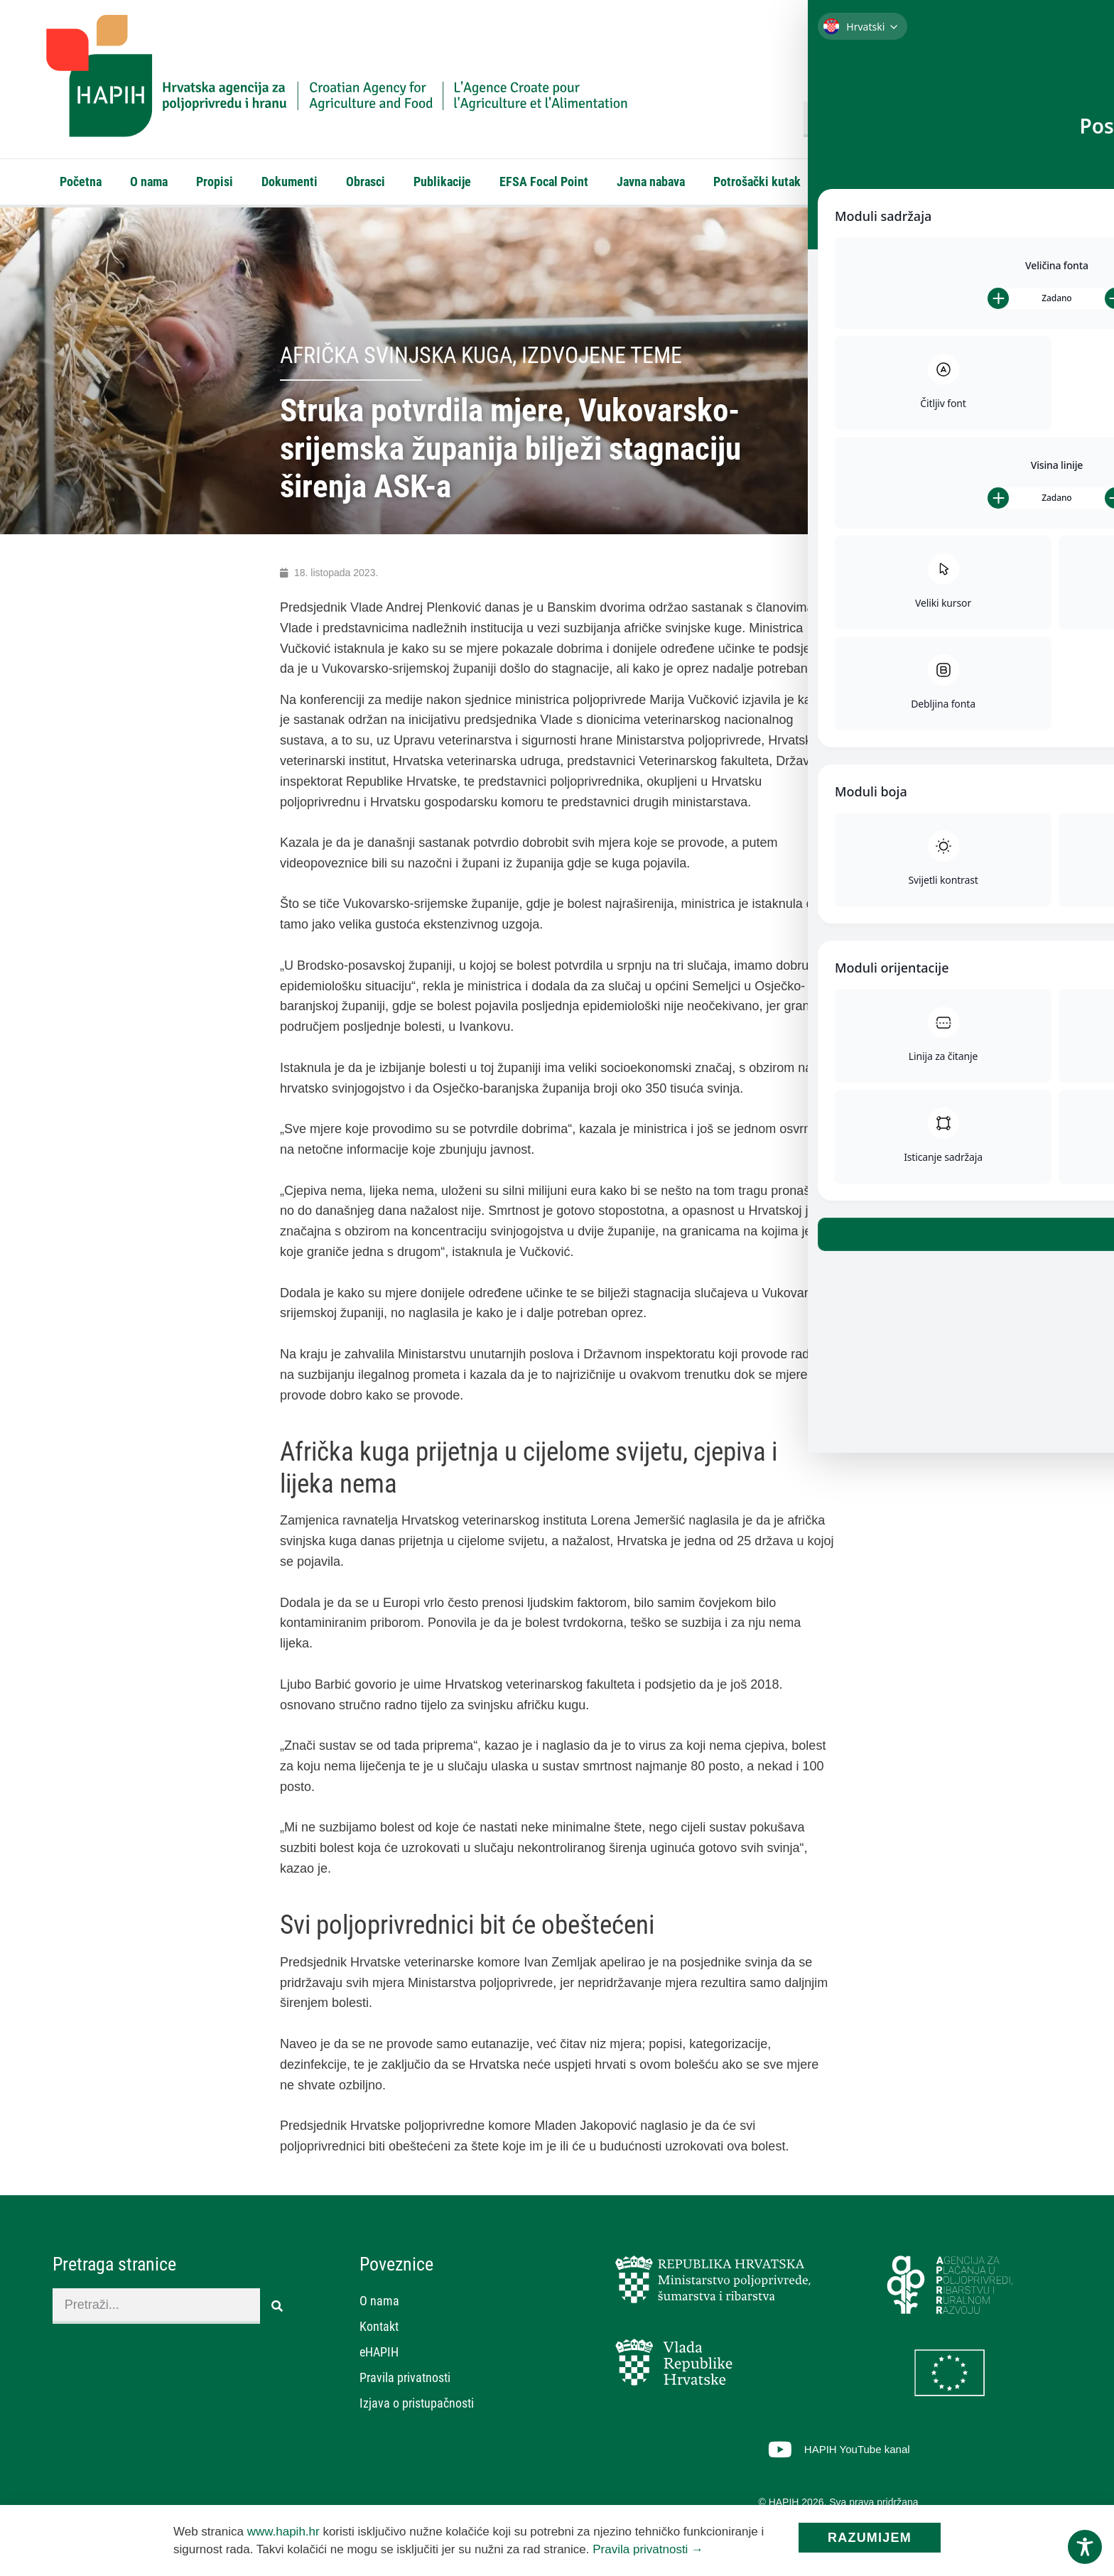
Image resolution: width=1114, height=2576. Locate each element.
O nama (149, 181)
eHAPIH (918, 181)
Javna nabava (651, 181)
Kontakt (849, 181)
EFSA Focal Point (543, 181)
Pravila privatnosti (404, 2380)
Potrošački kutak (757, 181)
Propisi (214, 181)
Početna (81, 181)
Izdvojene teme (601, 358)
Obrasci (365, 181)
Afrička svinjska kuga (396, 358)
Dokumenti (289, 181)
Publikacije (442, 181)
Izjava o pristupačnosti (416, 2405)
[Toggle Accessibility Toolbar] (1084, 2546)
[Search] (1051, 119)
